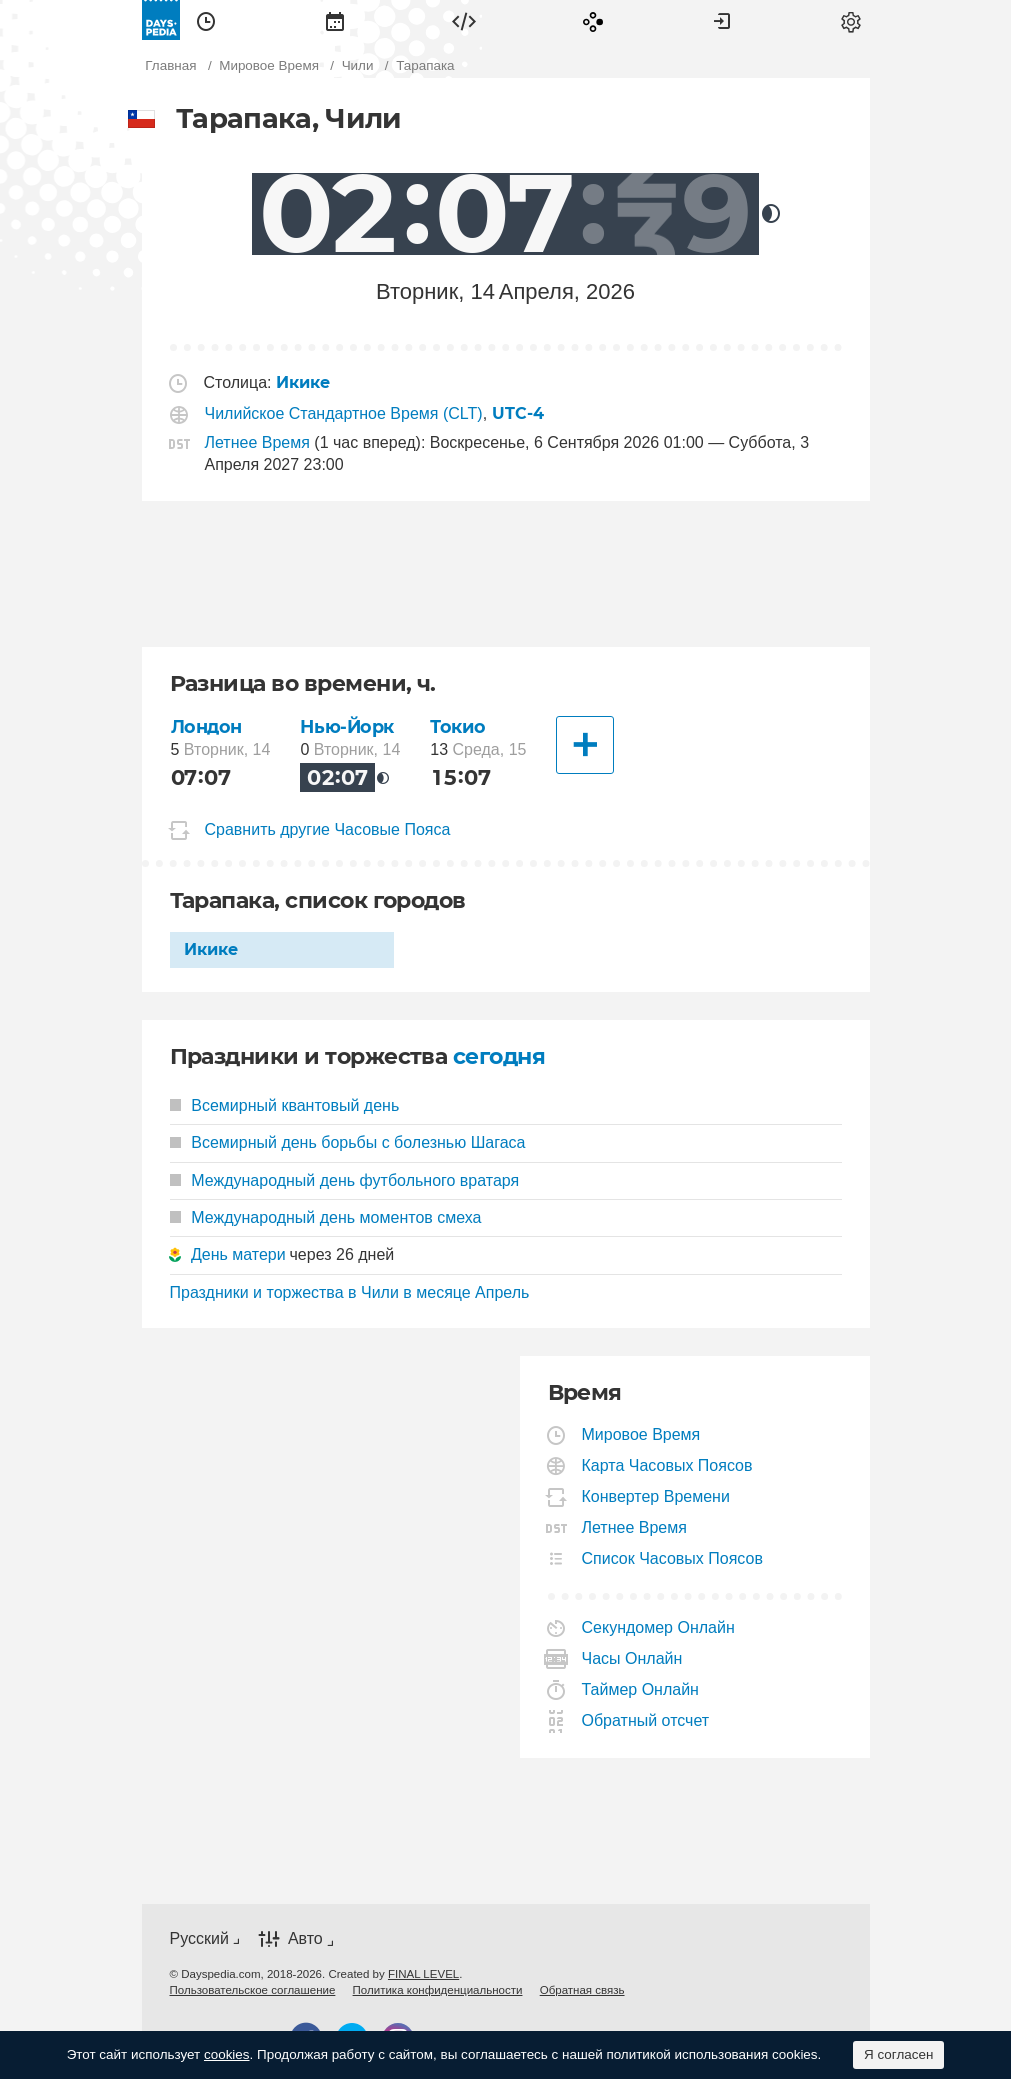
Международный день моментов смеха (326, 1217)
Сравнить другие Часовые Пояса (328, 829)
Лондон (206, 726)
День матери (238, 1254)
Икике (211, 949)
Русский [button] (199, 1938)
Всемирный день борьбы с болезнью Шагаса (348, 1142)
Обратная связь (582, 1990)
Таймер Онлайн (641, 1689)
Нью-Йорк (347, 726)
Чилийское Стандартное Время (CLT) (344, 413)
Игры (593, 20)
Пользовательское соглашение (253, 1990)
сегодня (499, 1056)
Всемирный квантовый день (285, 1105)
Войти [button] (722, 20)
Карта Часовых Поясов (668, 1465)
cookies (227, 2054)
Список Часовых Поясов (673, 1558)
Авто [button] (305, 1938)
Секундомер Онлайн (659, 1627)
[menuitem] (206, 20)
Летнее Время (257, 442)
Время (206, 20)
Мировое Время (642, 1434)
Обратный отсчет (646, 1720)
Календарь (335, 20)
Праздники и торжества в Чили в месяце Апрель (350, 1292)
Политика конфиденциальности (438, 1990)
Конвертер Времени (656, 1496)
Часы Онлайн (633, 1658)
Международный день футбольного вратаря (345, 1180)
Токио (457, 726)
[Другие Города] (585, 745)
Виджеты (464, 20)
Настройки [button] (851, 20)
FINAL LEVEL (423, 1974)
